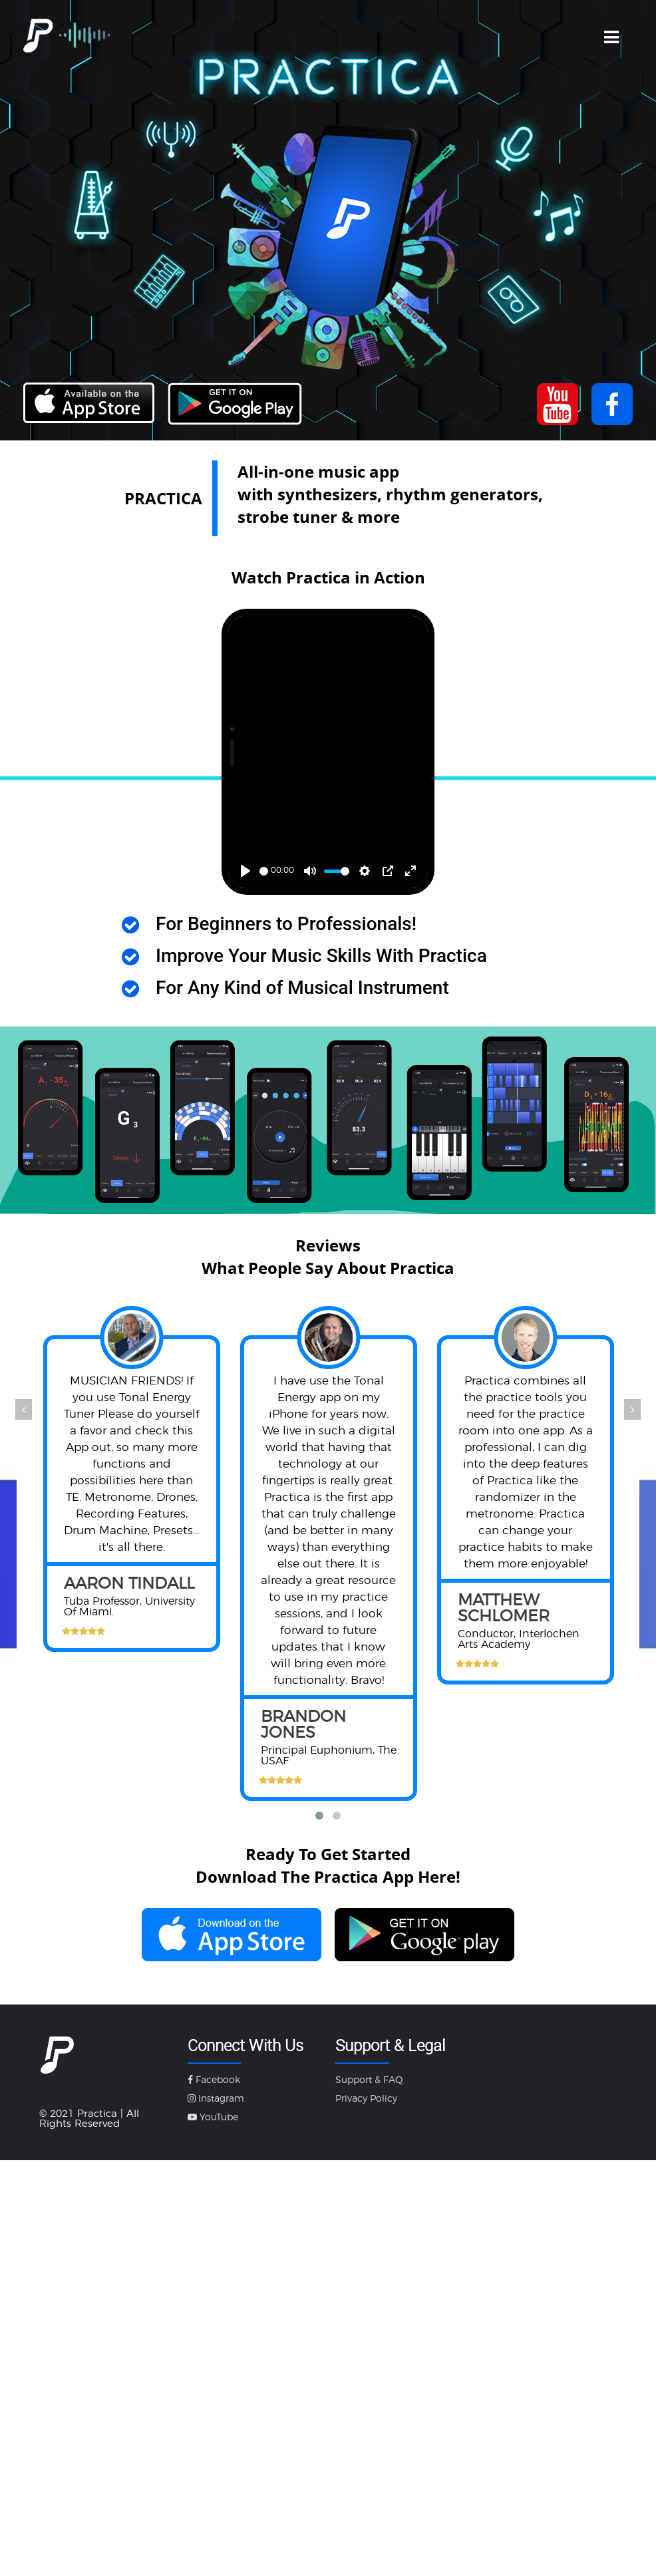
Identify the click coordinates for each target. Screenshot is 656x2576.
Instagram (216, 2099)
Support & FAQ (369, 2080)
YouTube (213, 2117)
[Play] (245, 871)
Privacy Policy (366, 2099)
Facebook (214, 2080)
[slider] (263, 871)
